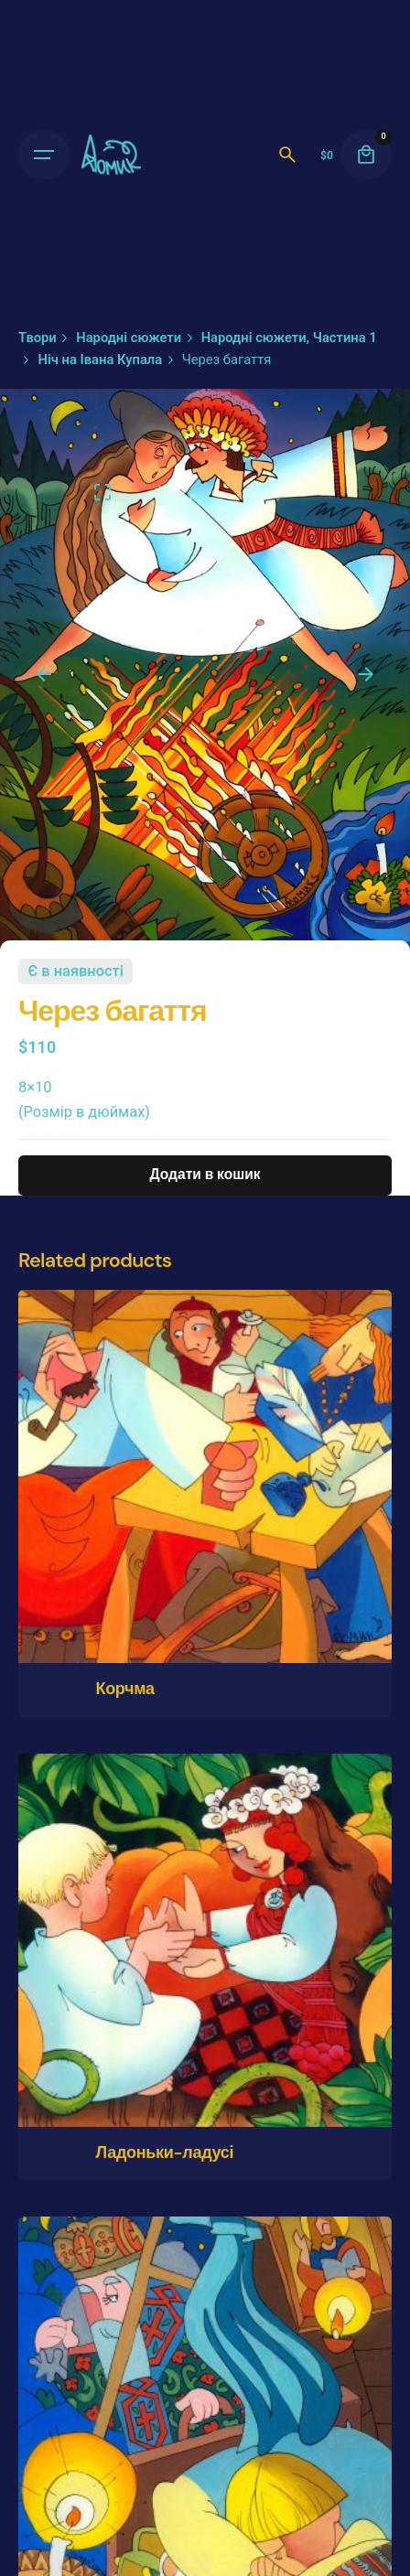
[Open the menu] (44, 154)
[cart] (366, 154)
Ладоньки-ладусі (164, 2152)
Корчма (124, 1689)
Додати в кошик (205, 1174)
